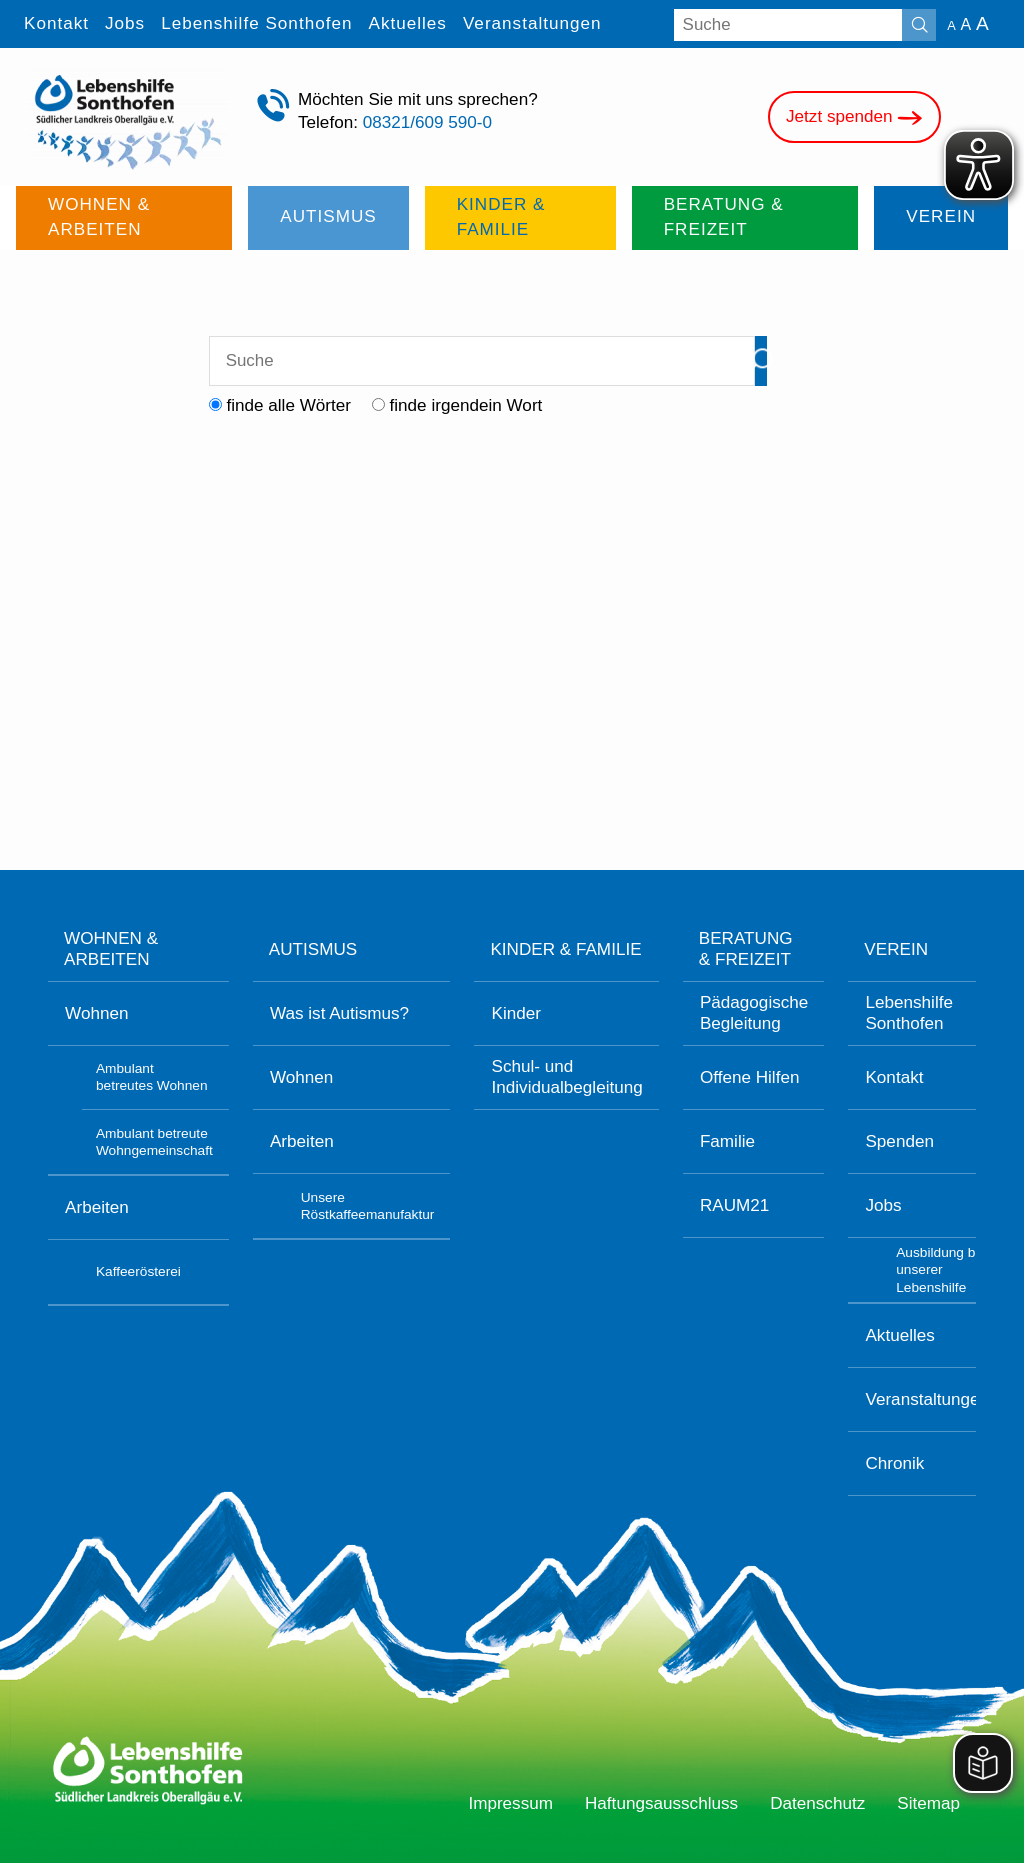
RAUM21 (734, 1205)
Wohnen (96, 1013)
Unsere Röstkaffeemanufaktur (368, 1206)
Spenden (899, 1141)
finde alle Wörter (288, 405)
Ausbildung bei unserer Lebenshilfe (941, 1269)
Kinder (516, 1013)
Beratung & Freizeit (746, 949)
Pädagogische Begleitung (754, 1013)
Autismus (313, 949)
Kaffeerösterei (138, 1271)
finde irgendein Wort (466, 405)
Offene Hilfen (750, 1077)
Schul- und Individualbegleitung (567, 1077)
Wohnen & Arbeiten (111, 949)
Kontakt (894, 1077)
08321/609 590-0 (427, 122)
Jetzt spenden (854, 118)
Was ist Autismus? (339, 1013)
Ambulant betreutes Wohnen (152, 1077)
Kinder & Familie (565, 949)
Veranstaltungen (927, 1399)
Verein (896, 949)
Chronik (894, 1463)
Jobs (883, 1205)
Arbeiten (97, 1207)
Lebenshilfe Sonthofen (909, 1013)
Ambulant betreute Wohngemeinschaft (154, 1142)
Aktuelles (899, 1335)
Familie (727, 1141)
